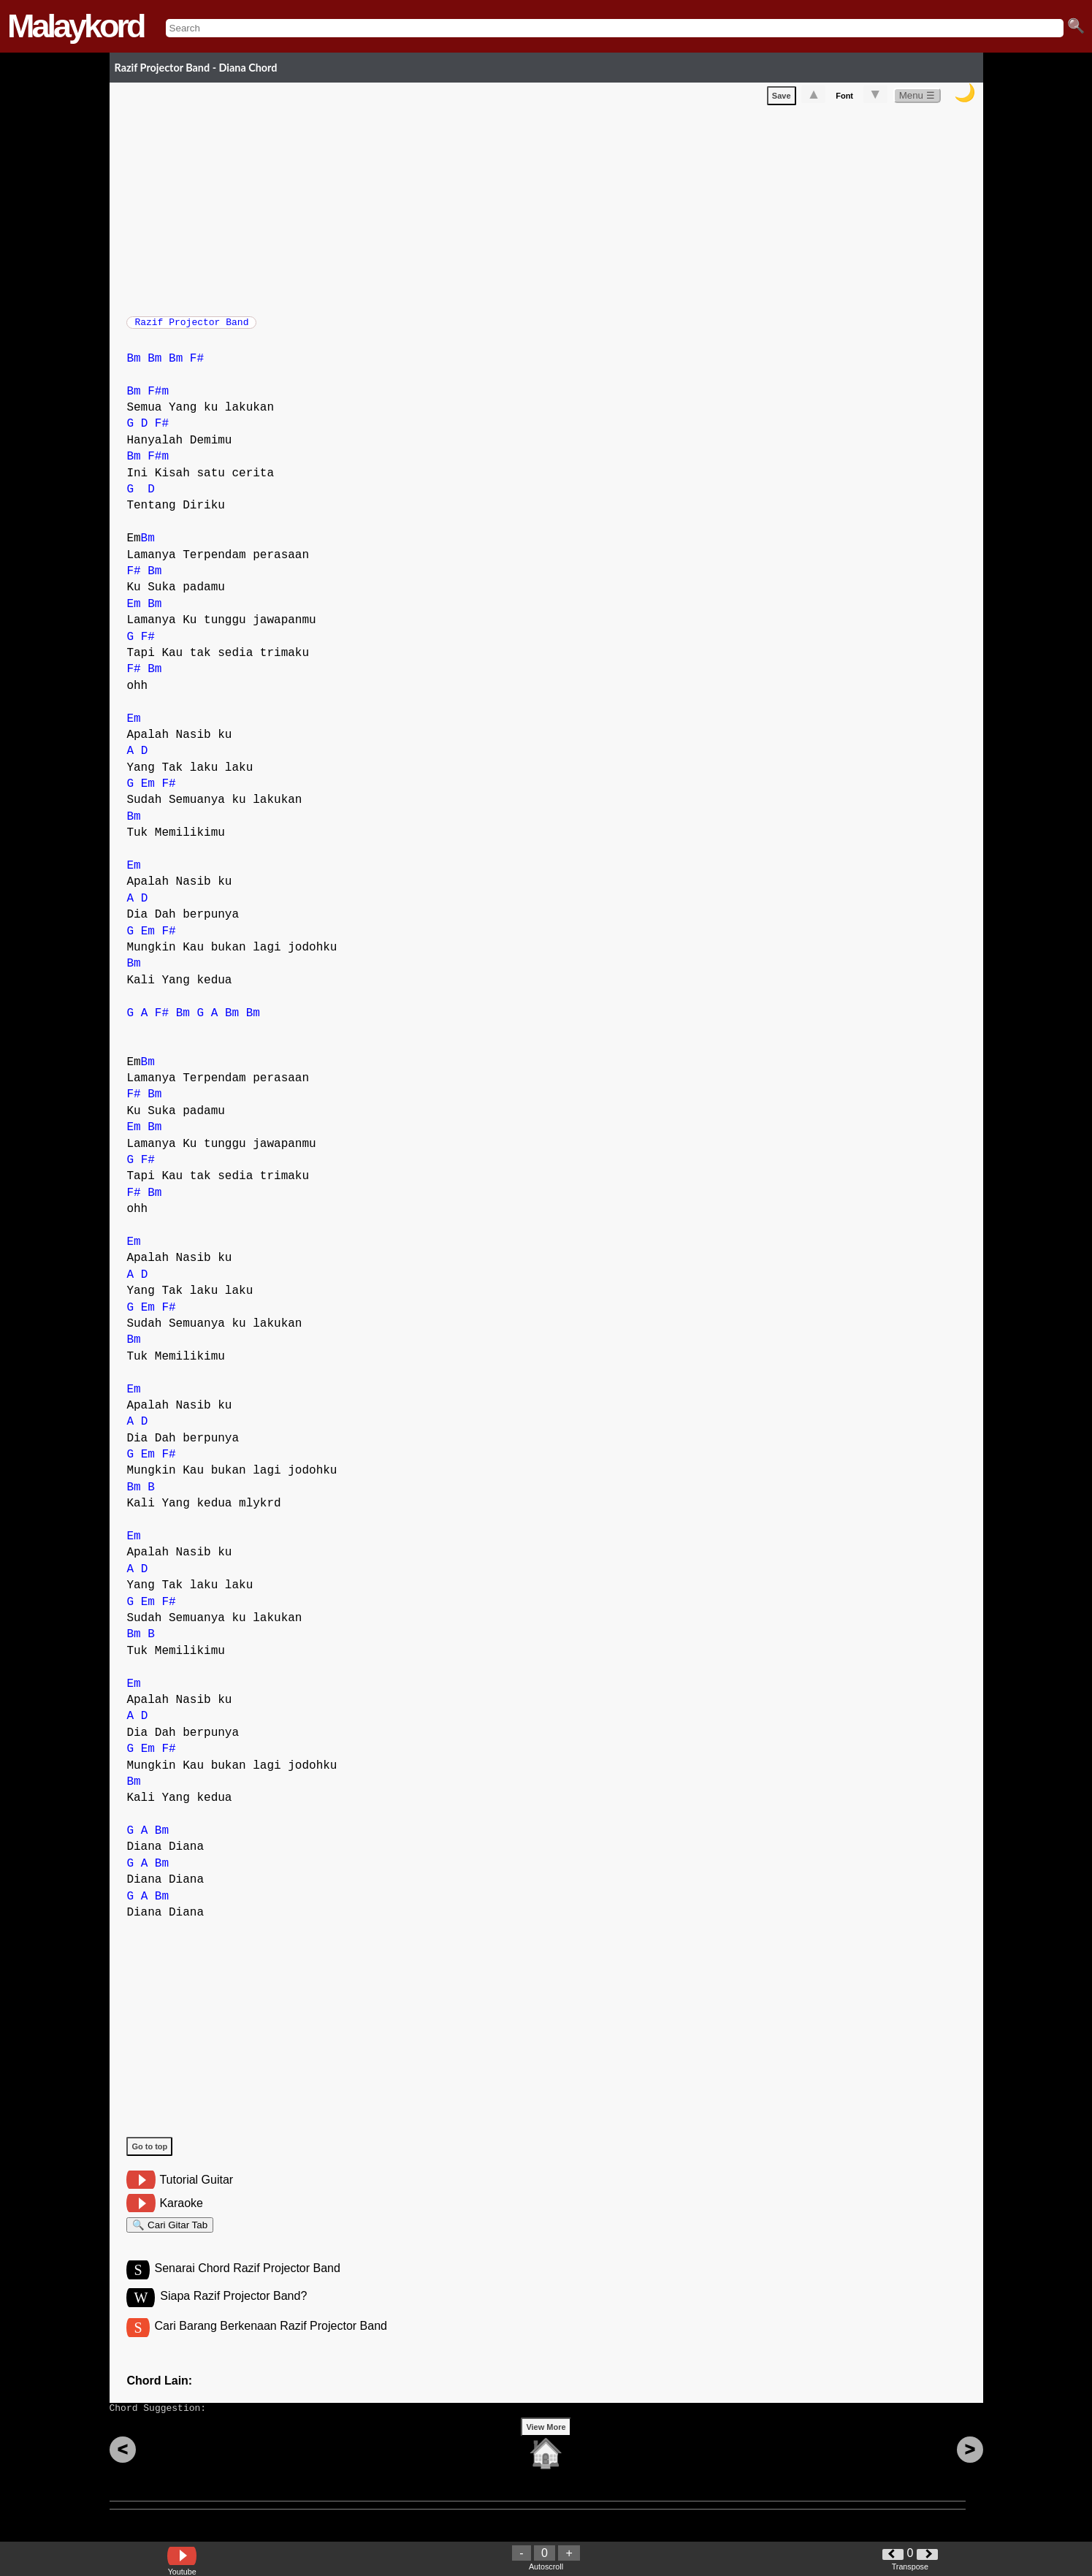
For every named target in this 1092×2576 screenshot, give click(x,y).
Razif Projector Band (191, 326)
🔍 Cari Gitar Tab (169, 2234)
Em (133, 611)
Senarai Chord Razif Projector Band (247, 2282)
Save (781, 98)
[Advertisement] (554, 210)
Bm (133, 366)
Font (844, 98)
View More (545, 2449)
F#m (158, 399)
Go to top (149, 2153)
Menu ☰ (917, 98)
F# (197, 366)
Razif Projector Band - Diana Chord (196, 67)
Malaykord (75, 26)
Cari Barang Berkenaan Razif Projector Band (271, 2342)
